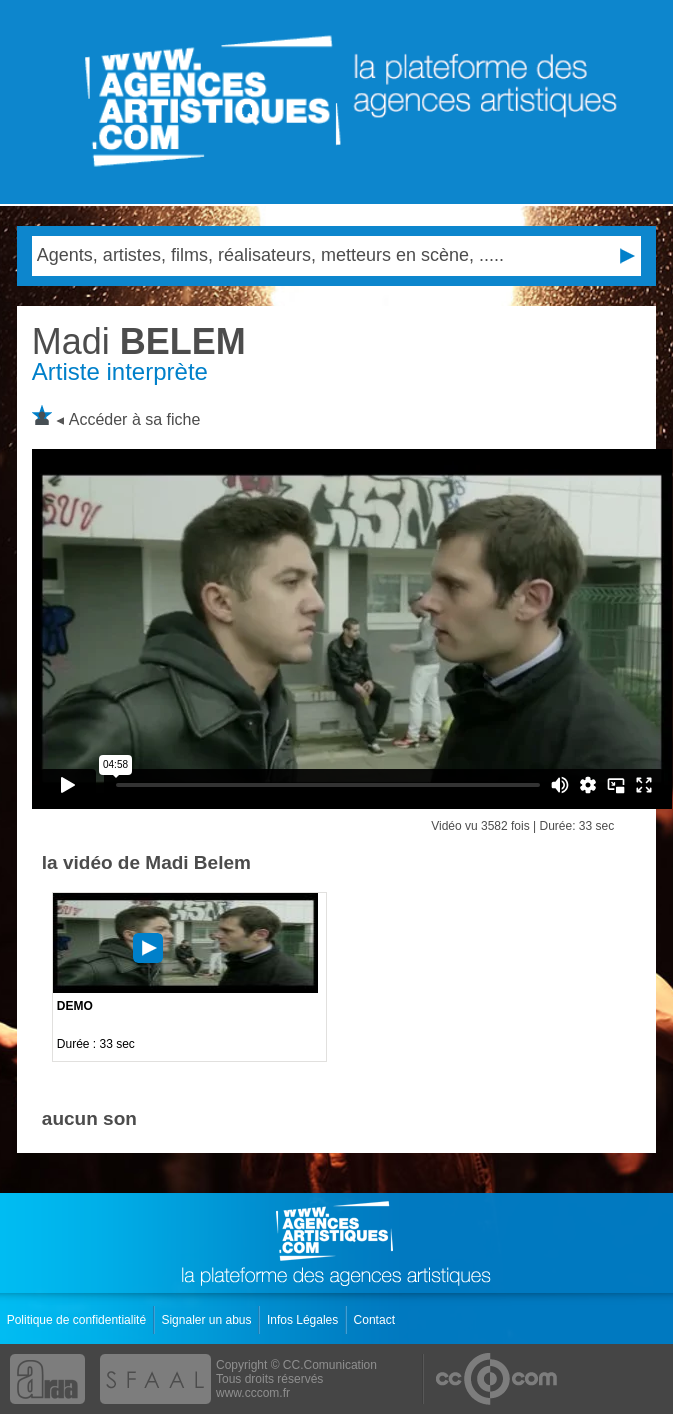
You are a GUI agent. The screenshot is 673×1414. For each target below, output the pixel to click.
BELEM (139, 341)
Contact (376, 1320)
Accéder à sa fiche (135, 419)
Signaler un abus (207, 1320)
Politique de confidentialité (78, 1320)
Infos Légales (304, 1320)
